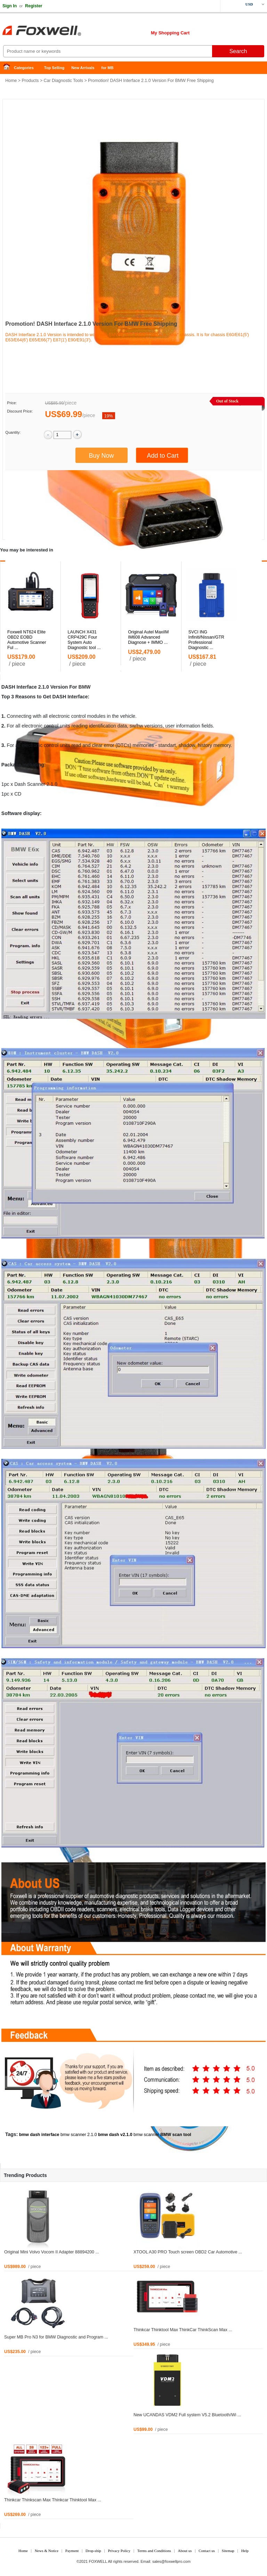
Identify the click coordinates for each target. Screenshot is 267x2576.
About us (185, 2551)
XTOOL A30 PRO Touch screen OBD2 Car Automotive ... (188, 2252)
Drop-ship (93, 2551)
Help (245, 2551)
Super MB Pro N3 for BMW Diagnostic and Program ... (56, 2337)
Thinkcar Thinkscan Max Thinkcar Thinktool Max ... (52, 2500)
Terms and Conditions (154, 2551)
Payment (72, 2551)
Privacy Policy (119, 2551)
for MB (108, 68)
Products (30, 80)
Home (8, 67)
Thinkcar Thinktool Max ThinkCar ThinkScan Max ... (183, 2329)
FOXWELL (98, 2561)
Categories (24, 68)
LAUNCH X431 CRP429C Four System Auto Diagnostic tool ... (84, 640)
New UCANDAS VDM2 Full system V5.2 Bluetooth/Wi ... (187, 2414)
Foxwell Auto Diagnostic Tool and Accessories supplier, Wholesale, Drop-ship (55, 31)
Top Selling (54, 68)
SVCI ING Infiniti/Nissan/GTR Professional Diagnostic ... (206, 640)
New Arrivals (82, 68)
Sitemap (228, 2551)
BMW (85, 687)
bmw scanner (146, 2134)
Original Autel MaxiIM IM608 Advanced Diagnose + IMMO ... (148, 637)
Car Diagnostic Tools (63, 80)
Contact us (207, 2551)
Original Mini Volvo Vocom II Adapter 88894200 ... (51, 2252)
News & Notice (46, 2551)
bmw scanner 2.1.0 (78, 2134)
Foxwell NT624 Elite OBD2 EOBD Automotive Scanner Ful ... (26, 640)
